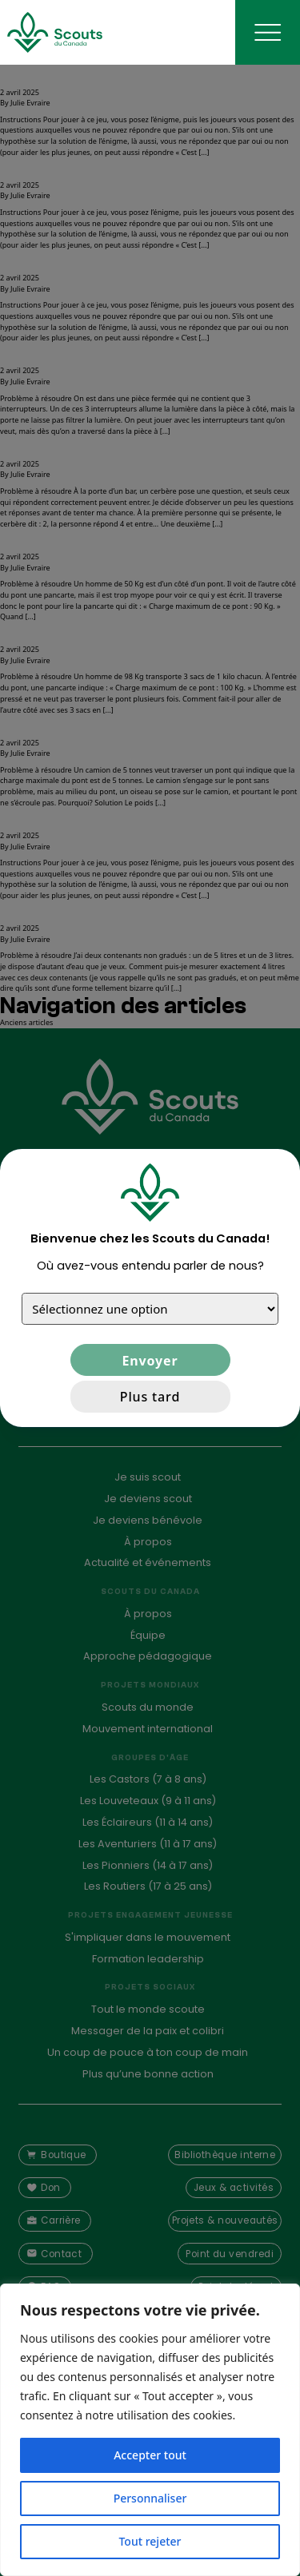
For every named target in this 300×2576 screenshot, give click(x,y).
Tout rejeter (149, 2541)
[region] (150, 2430)
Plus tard (150, 1396)
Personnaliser (150, 2498)
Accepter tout (150, 2455)
